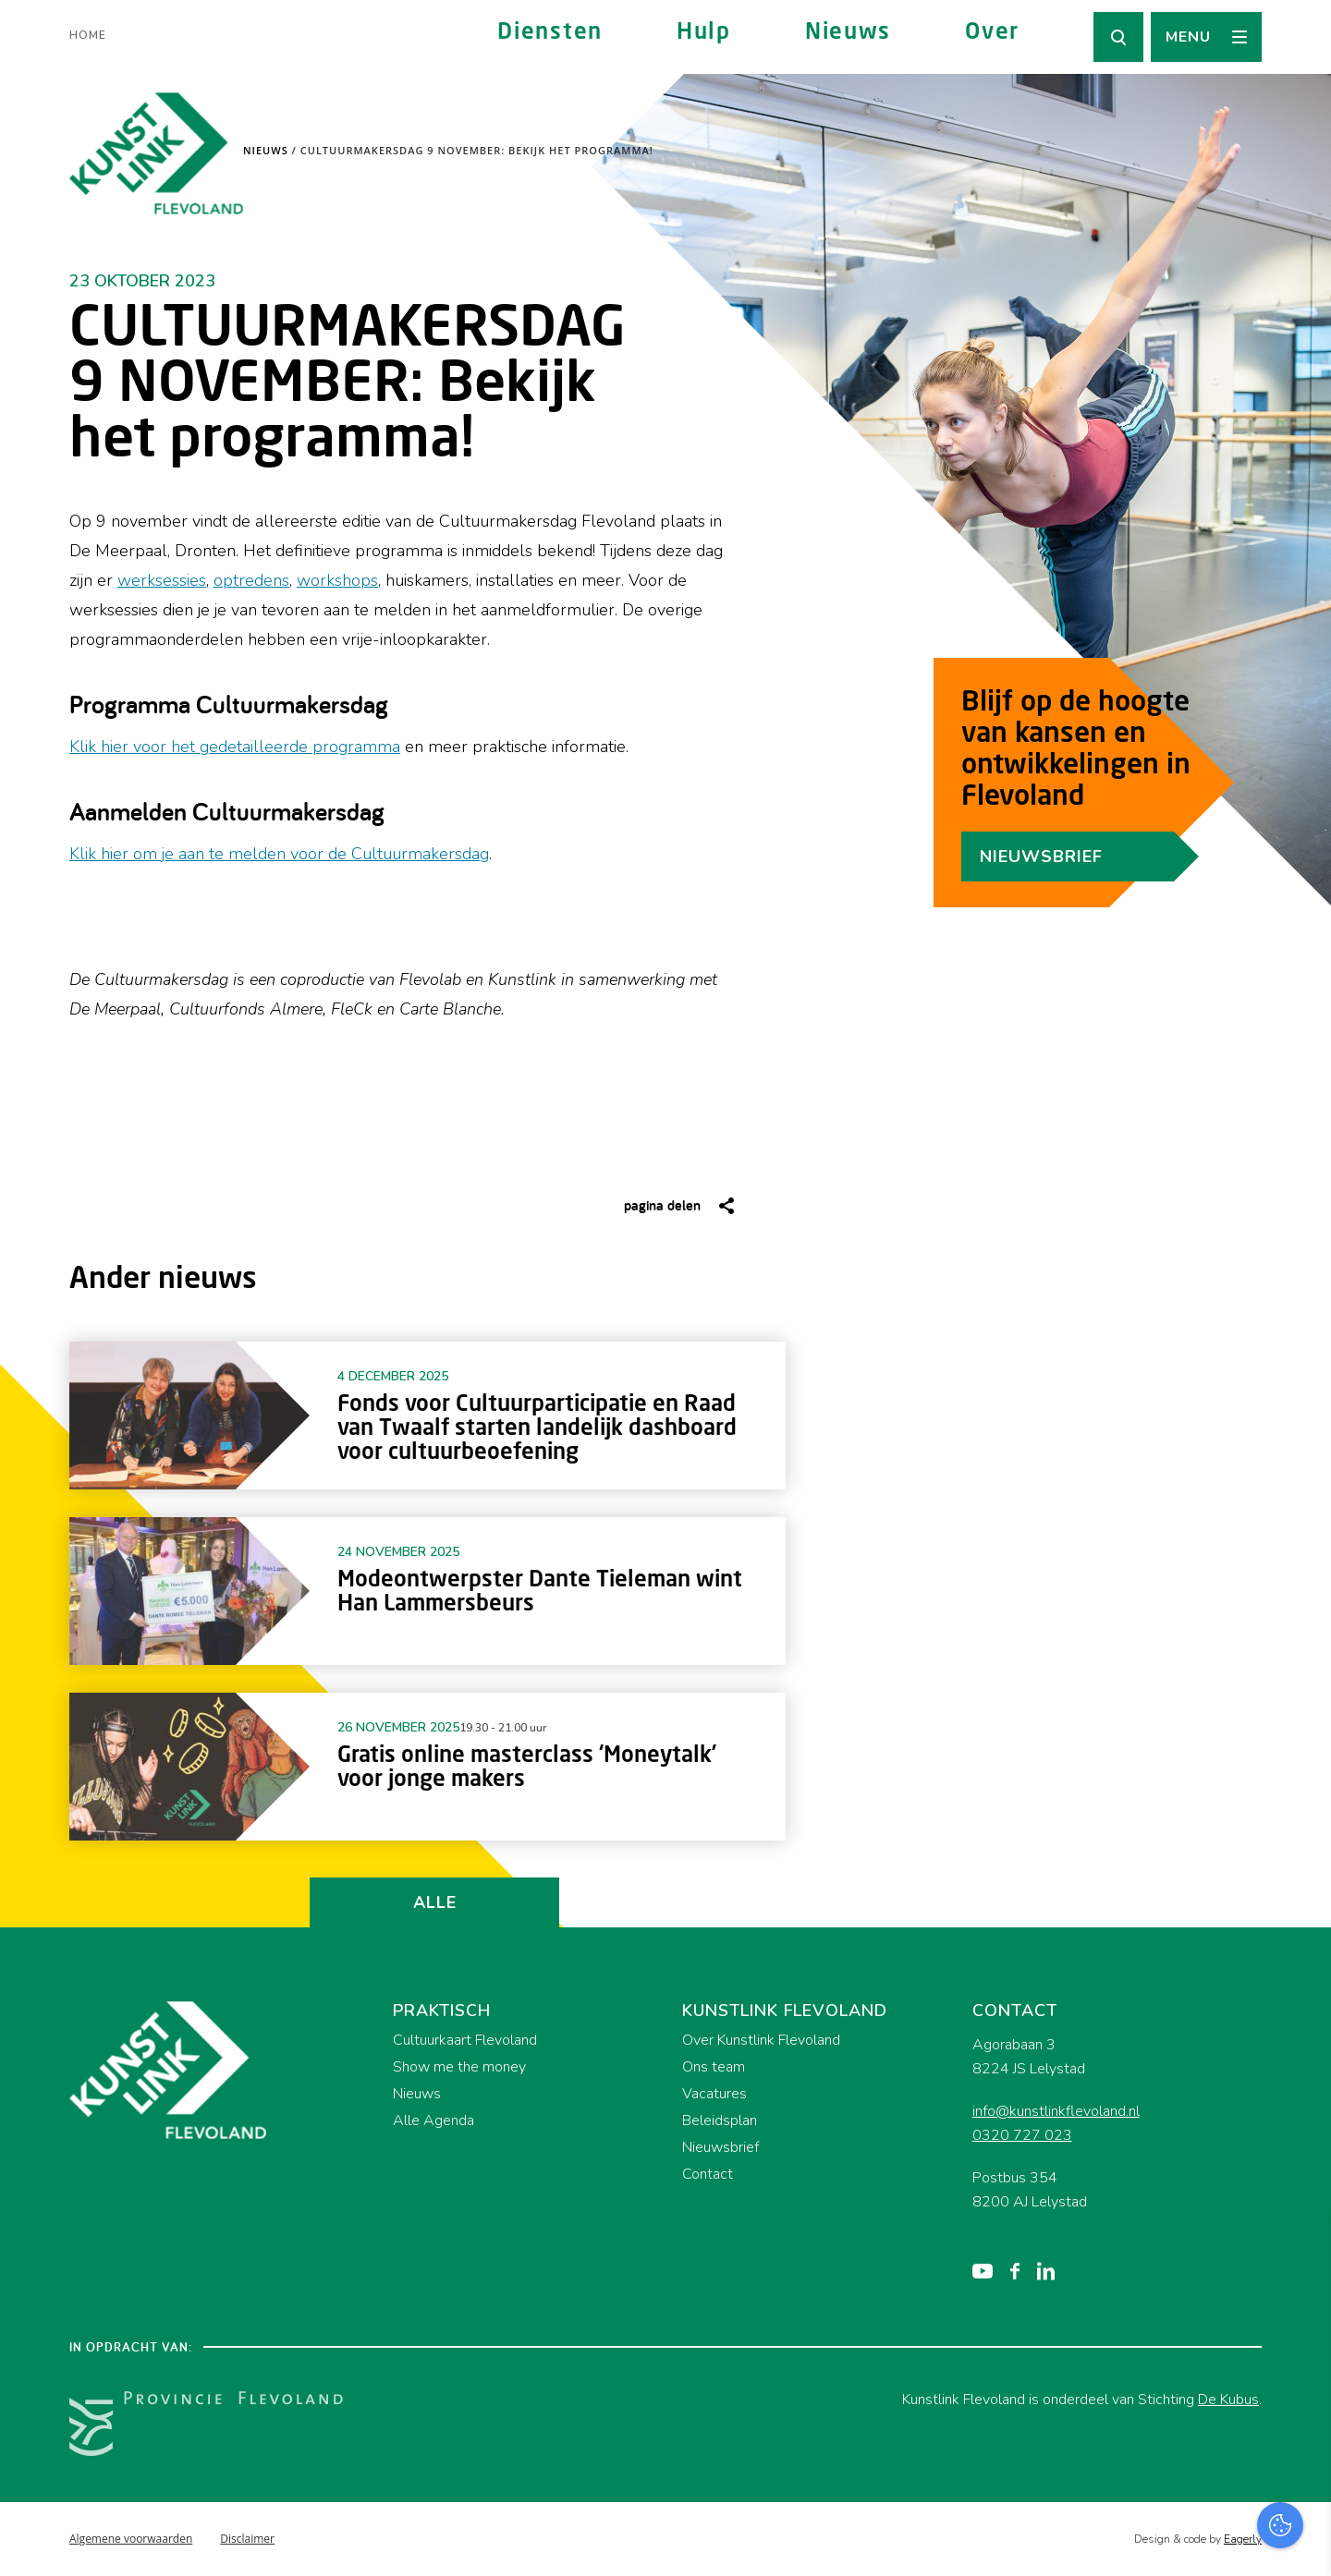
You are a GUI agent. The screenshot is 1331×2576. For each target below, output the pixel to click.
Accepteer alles (1174, 2487)
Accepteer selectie (1174, 2541)
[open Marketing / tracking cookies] (1301, 2420)
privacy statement (1240, 2303)
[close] (1302, 2250)
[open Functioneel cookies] (1301, 2365)
